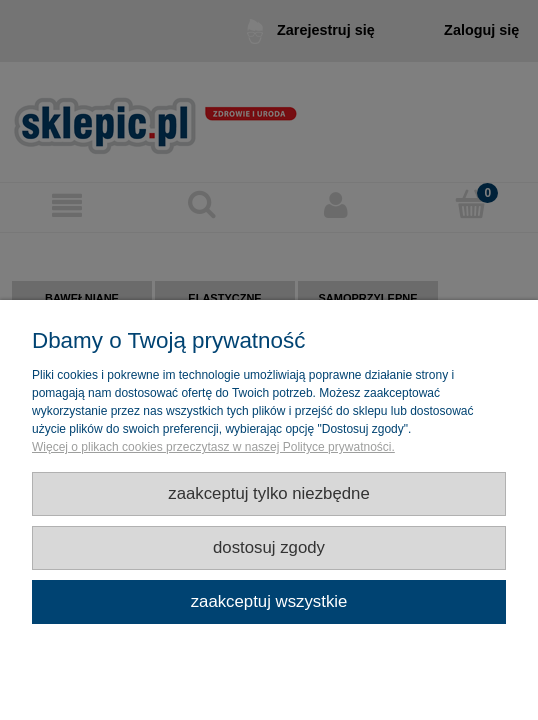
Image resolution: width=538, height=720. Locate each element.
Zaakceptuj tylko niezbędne (269, 493)
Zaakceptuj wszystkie (269, 601)
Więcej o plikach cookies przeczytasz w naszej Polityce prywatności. (213, 447)
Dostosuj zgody (269, 547)
